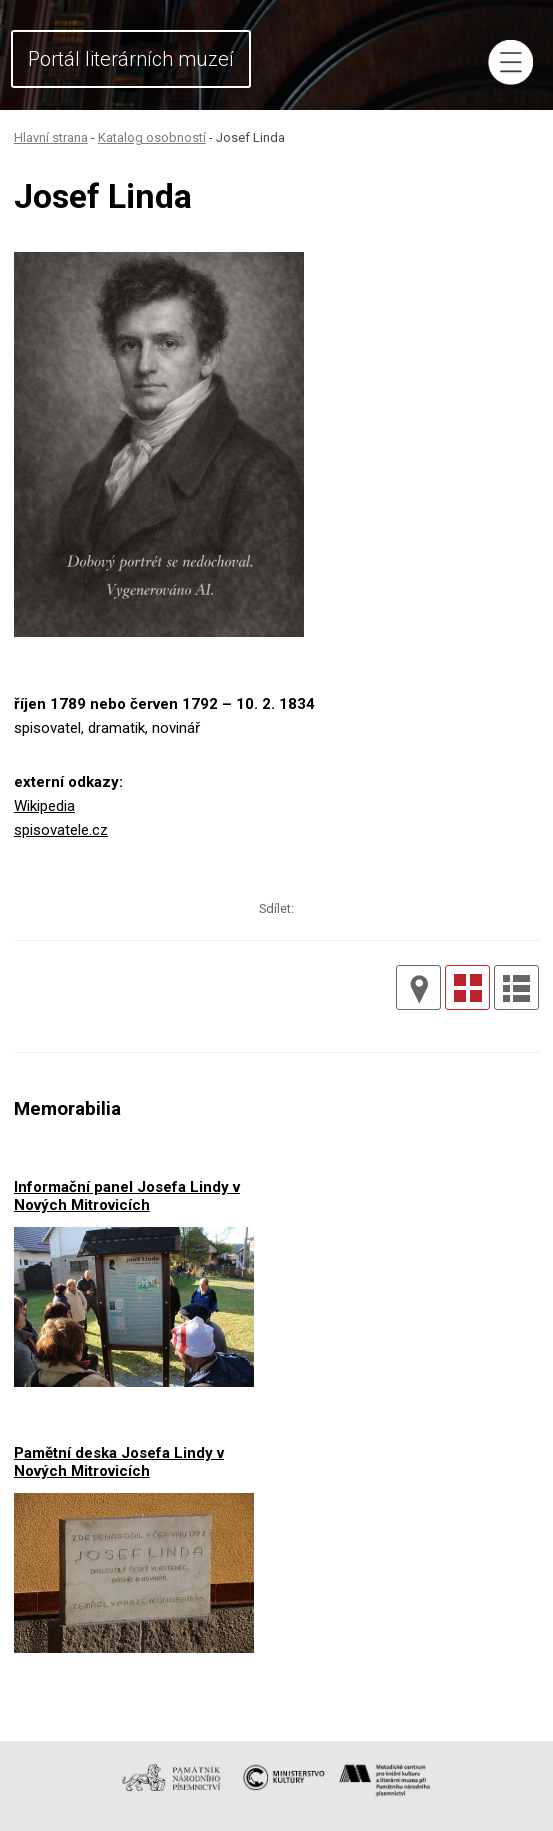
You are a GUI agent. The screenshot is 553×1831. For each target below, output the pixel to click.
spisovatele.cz (61, 830)
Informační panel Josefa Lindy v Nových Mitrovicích (127, 1195)
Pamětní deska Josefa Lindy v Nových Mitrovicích (119, 1461)
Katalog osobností (152, 137)
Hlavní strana (51, 137)
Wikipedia (44, 806)
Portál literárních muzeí (131, 59)
